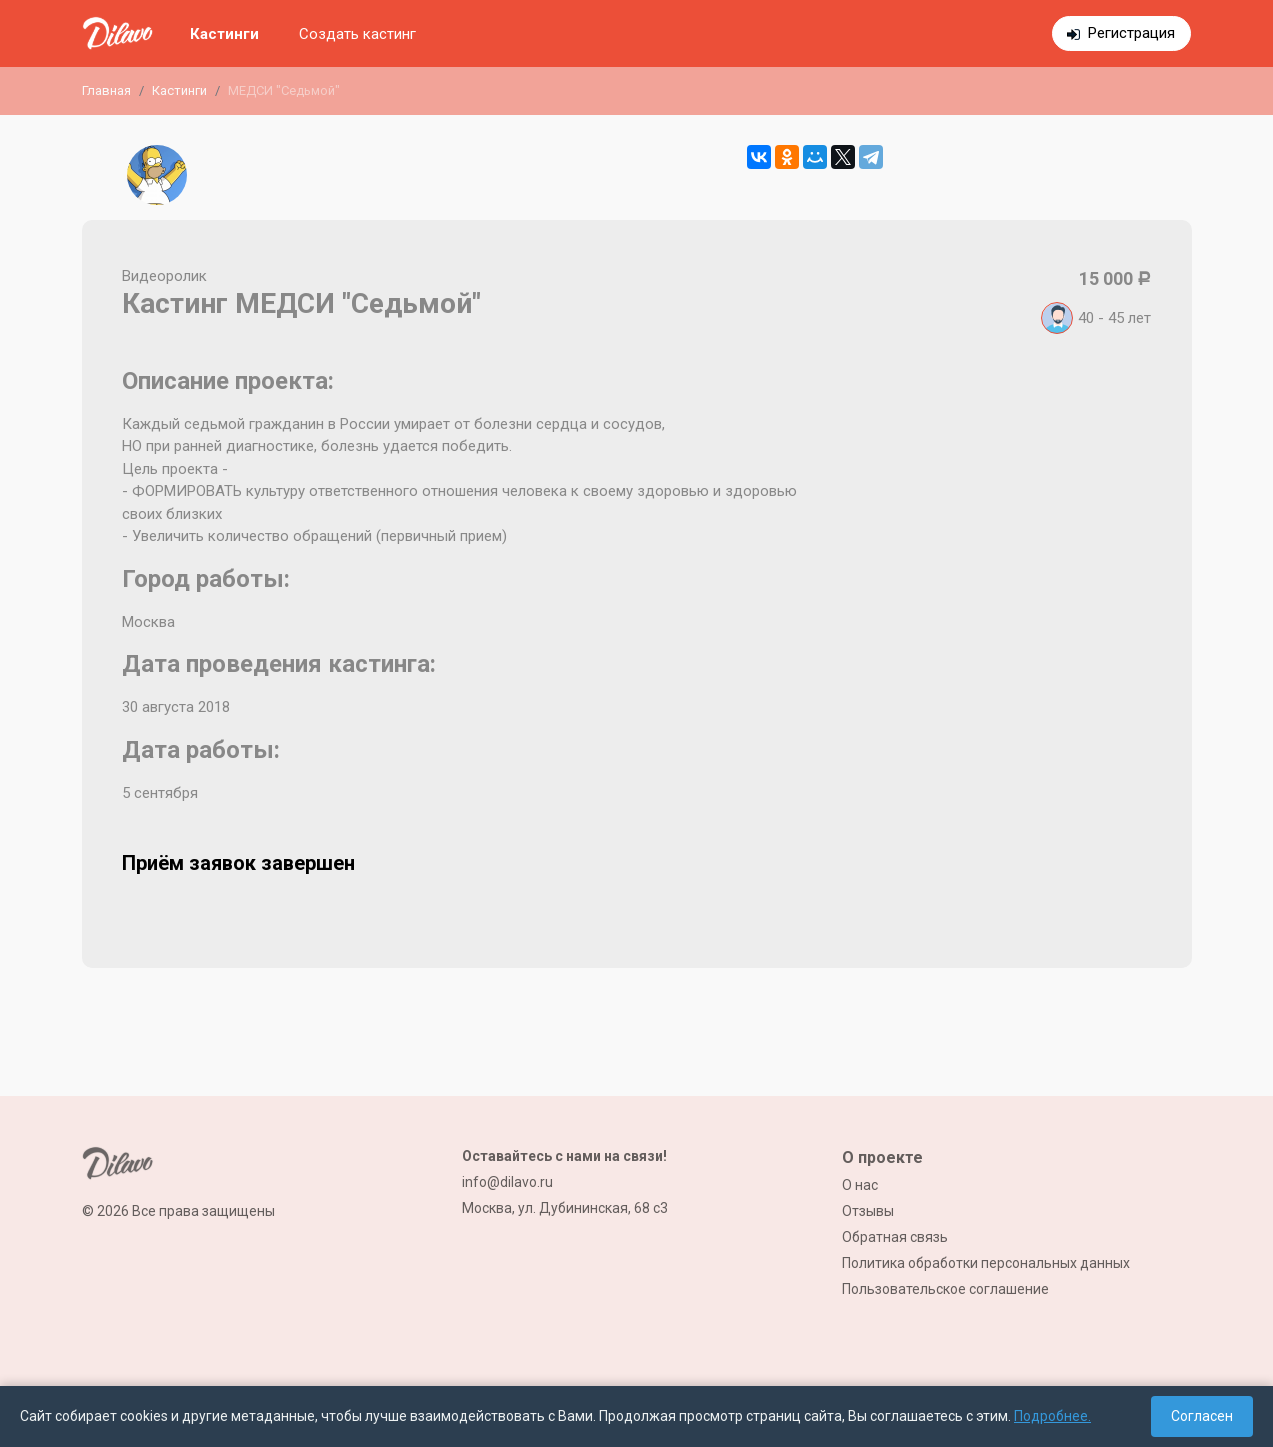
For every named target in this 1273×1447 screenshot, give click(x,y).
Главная (106, 90)
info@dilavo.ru (507, 1182)
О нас (860, 1185)
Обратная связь (895, 1237)
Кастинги (224, 34)
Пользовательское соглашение (945, 1289)
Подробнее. (1052, 1416)
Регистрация (1131, 33)
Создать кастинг (357, 34)
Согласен (1202, 1416)
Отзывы (868, 1211)
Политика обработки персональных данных (986, 1263)
